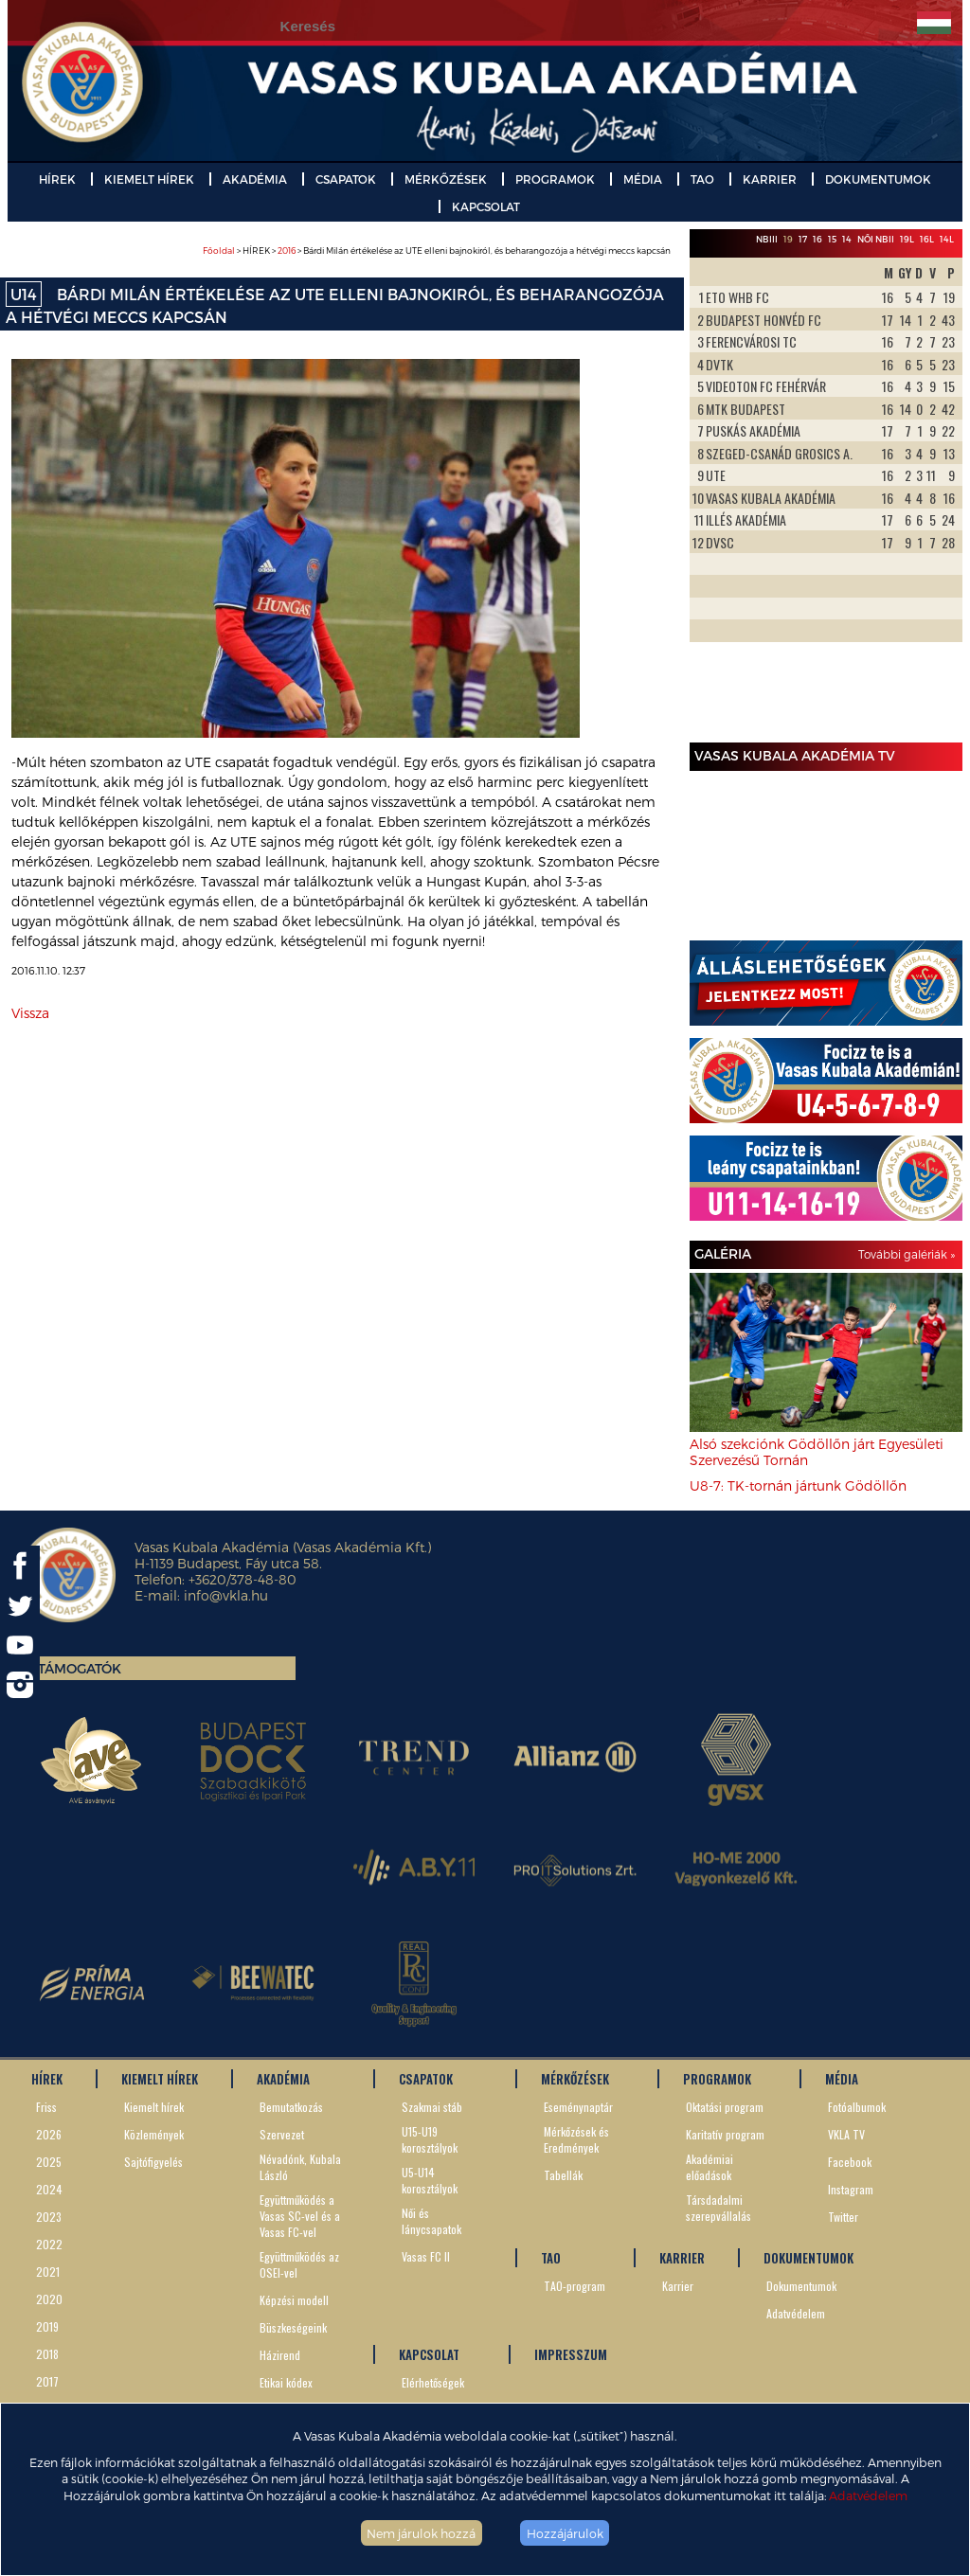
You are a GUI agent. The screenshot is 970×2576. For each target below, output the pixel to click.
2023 (49, 2217)
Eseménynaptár (578, 2107)
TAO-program (574, 2286)
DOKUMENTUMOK (878, 179)
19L (907, 239)
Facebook (849, 2162)
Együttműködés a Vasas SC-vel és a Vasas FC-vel (300, 2215)
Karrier (677, 2286)
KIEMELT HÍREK (149, 179)
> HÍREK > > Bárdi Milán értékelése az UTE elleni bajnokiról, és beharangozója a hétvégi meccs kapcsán (437, 250)
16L (927, 239)
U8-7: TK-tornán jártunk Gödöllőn (798, 1485)
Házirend (280, 2355)
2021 (48, 2271)
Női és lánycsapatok (431, 2221)
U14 (23, 294)
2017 (47, 2381)
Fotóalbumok (857, 2107)
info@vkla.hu (226, 1595)
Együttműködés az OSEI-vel (299, 2264)
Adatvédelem (868, 2495)
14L (947, 239)
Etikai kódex (286, 2382)
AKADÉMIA (255, 179)
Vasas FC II (426, 2256)
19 (788, 239)
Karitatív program (725, 2134)
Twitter (843, 2217)
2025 (49, 2162)
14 (847, 239)
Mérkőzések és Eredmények (576, 2139)
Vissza (30, 1013)
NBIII (767, 239)
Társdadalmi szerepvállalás (718, 2207)
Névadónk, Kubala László (300, 2167)
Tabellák (563, 2175)
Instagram (850, 2189)
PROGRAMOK (555, 179)
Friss (46, 2107)
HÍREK (57, 179)
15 (832, 239)
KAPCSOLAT (486, 206)
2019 (47, 2326)
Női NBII (875, 239)
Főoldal (219, 250)
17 (803, 239)
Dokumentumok (801, 2286)
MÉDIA (642, 179)
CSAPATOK (345, 179)
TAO (702, 179)
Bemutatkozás (291, 2107)
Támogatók (79, 1668)
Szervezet (282, 2134)
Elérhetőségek (433, 2382)
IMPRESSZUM (570, 2354)
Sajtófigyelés (153, 2162)
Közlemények (154, 2134)
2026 (49, 2134)
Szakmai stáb (432, 2107)
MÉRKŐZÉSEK (445, 179)
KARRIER (770, 179)
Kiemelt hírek (154, 2107)
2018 (47, 2354)
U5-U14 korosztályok (430, 2180)
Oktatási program (724, 2107)
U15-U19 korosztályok (430, 2139)
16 (817, 239)
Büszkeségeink (293, 2327)
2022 (49, 2244)
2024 (49, 2189)
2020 (49, 2299)
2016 (287, 250)
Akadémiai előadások (709, 2167)
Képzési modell (294, 2300)
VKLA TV (846, 2134)
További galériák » (906, 1254)
